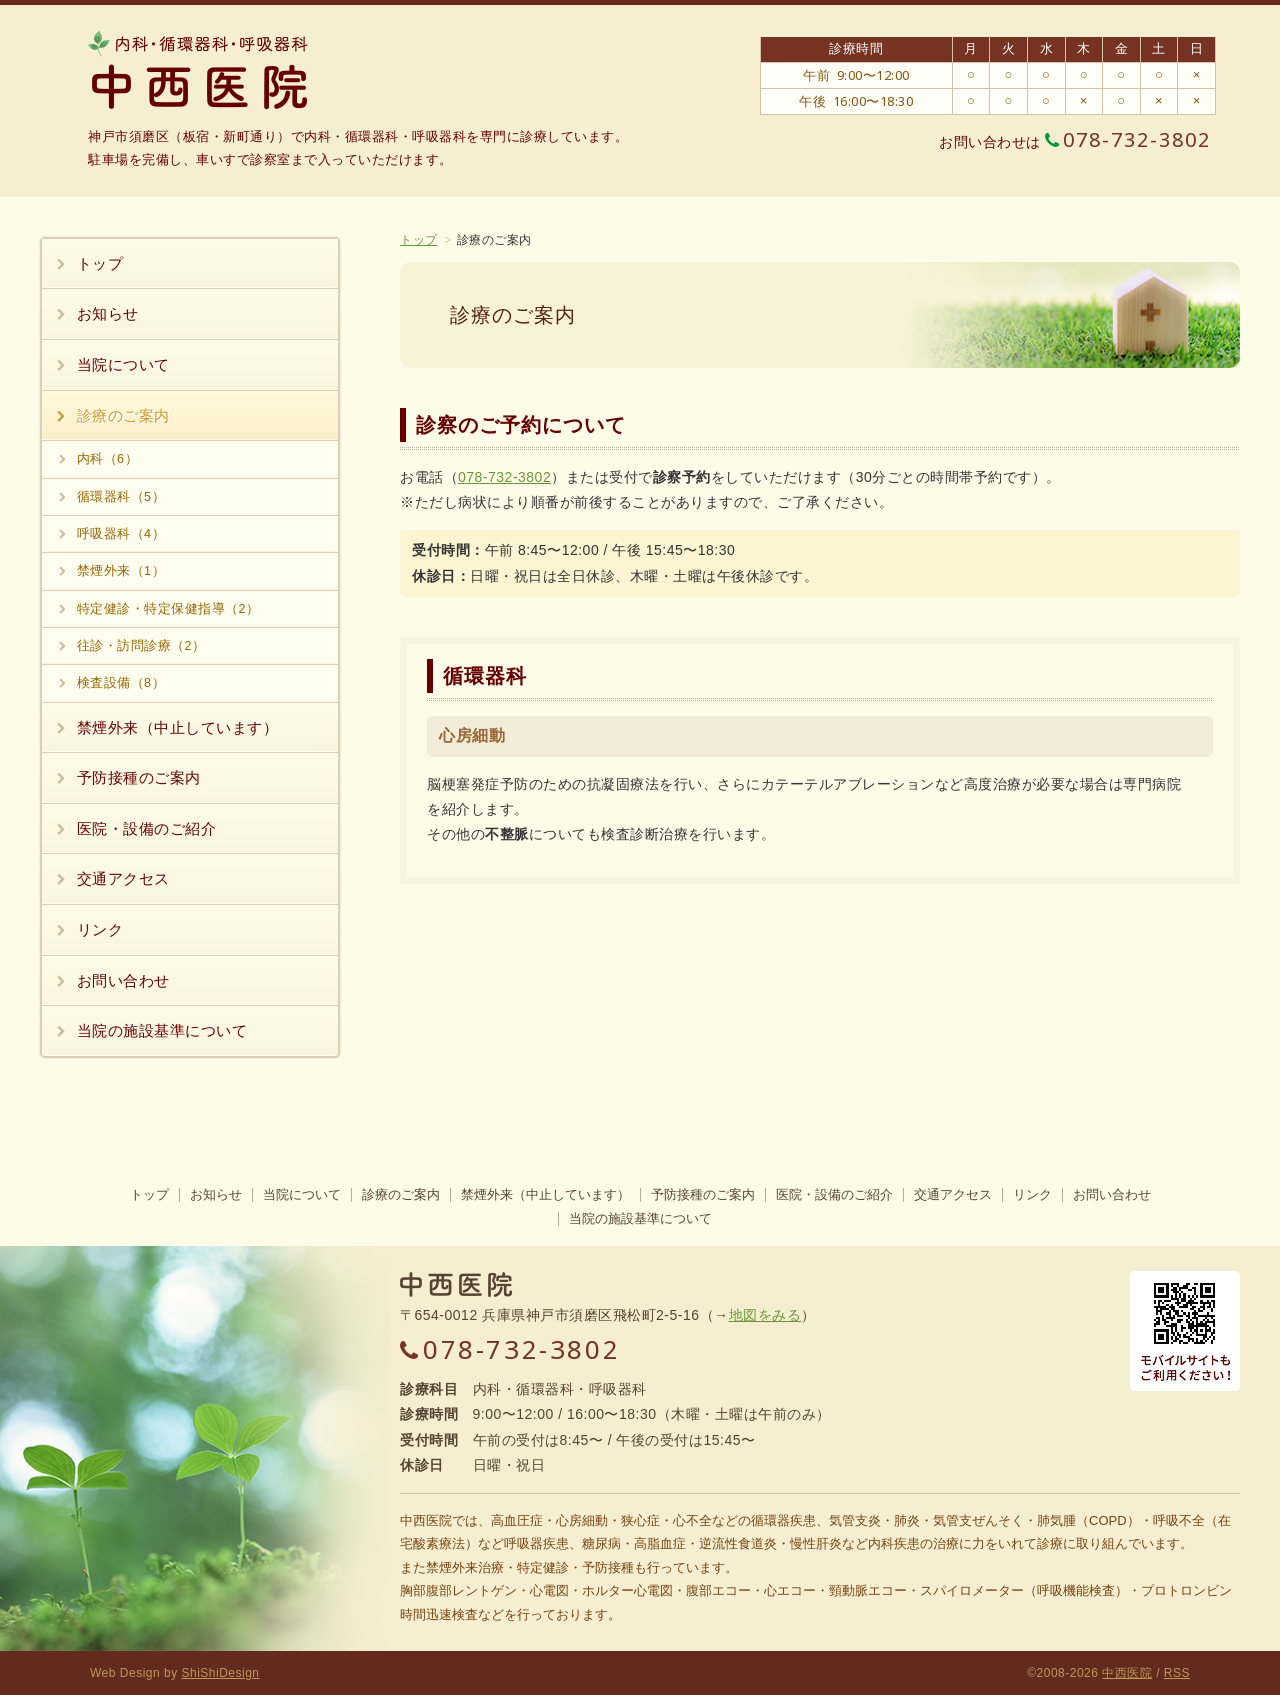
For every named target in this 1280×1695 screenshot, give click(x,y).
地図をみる (765, 1315)
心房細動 (472, 735)
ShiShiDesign (221, 1673)
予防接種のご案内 (139, 777)
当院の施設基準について (162, 1030)
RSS (1177, 1673)
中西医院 (1127, 1673)
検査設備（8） (121, 683)
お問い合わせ (123, 980)
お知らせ (108, 313)
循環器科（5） (121, 497)
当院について (123, 364)
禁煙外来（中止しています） (178, 727)
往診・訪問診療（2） (141, 646)
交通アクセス (123, 878)
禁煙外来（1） (121, 571)
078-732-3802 (1128, 140)
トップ (419, 240)
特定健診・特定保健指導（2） (168, 609)
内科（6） (108, 459)
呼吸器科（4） (121, 534)
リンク (100, 929)
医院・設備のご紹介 (147, 828)
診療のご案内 (123, 415)
